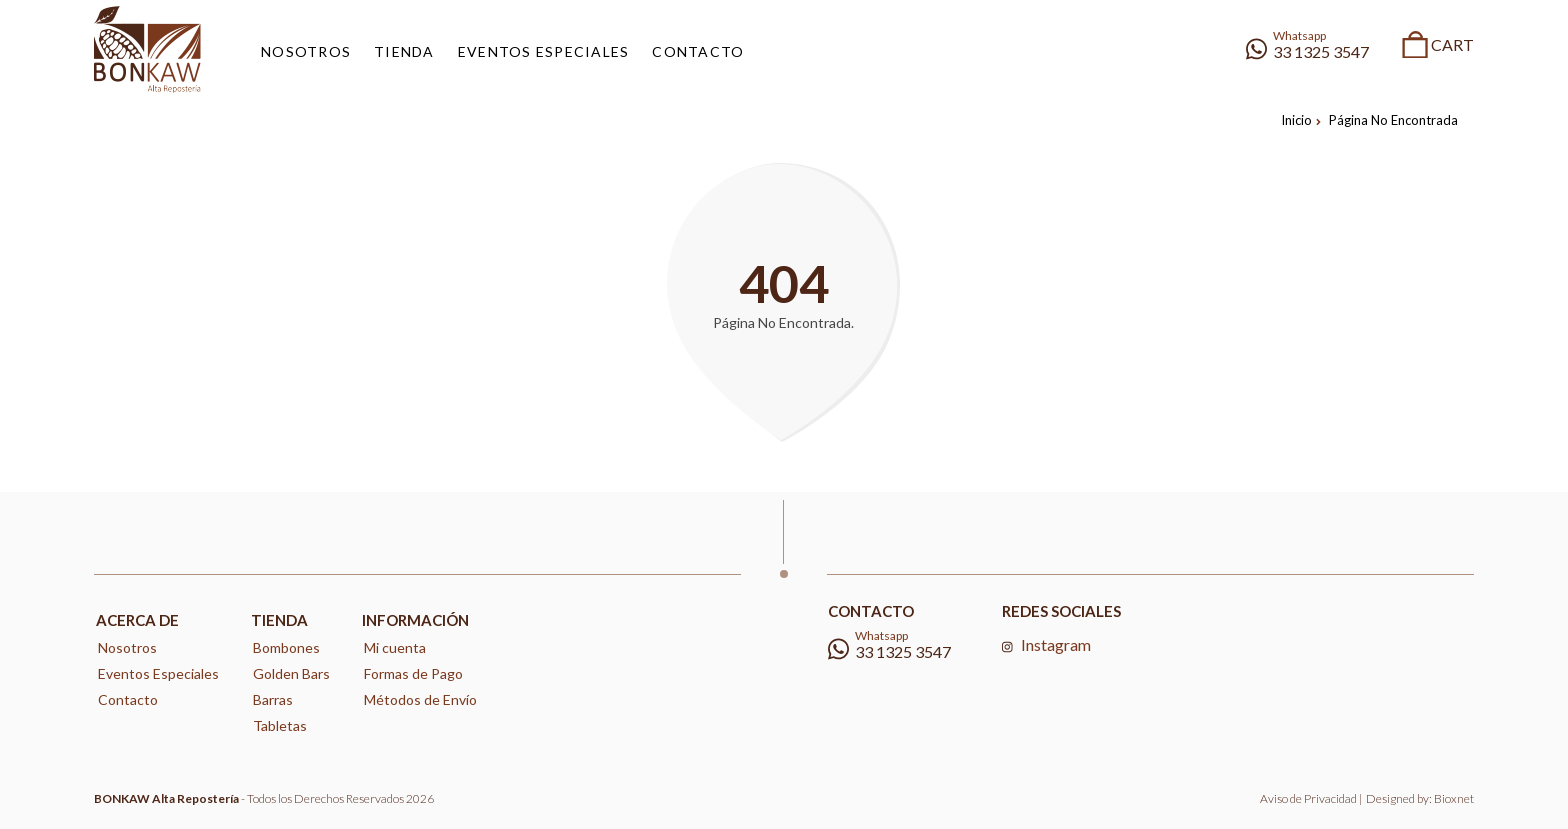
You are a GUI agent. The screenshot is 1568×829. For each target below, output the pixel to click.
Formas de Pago (413, 673)
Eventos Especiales (158, 673)
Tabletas (280, 725)
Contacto (128, 699)
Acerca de (137, 620)
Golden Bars (291, 673)
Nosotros (127, 647)
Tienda (279, 620)
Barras (273, 699)
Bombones (286, 647)
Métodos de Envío (420, 699)
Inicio (1301, 120)
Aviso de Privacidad (1309, 798)
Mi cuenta (395, 647)
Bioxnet (1454, 798)
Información (415, 620)
